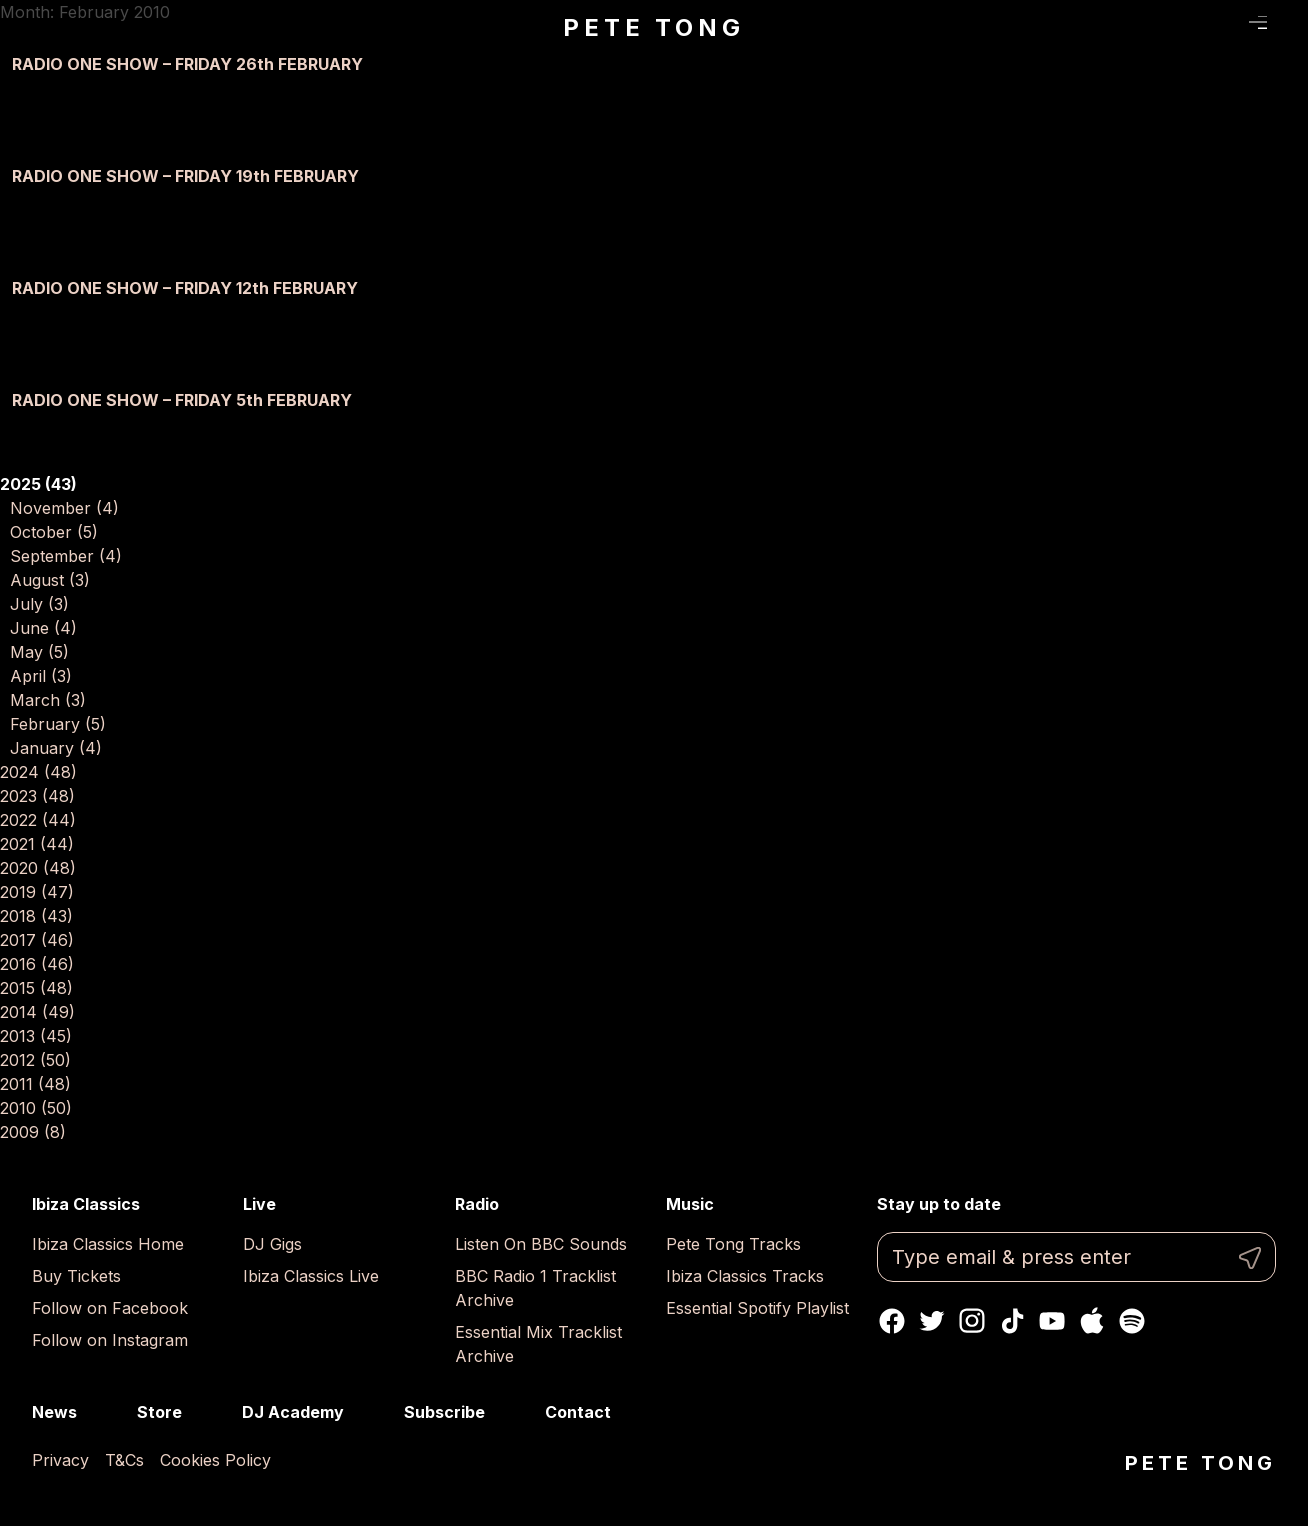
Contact (578, 1412)
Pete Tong (653, 27)
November (64, 508)
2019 (37, 892)
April (41, 676)
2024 (38, 772)
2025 (38, 484)
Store (159, 1412)
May (39, 652)
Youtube (1052, 1321)
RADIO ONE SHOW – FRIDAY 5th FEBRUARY (182, 400)
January (56, 748)
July (39, 604)
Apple (1092, 1321)
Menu (1258, 23)
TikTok (1012, 1321)
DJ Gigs (272, 1244)
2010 (36, 1108)
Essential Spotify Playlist (757, 1308)
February (58, 724)
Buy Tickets (76, 1276)
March (48, 700)
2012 (35, 1060)
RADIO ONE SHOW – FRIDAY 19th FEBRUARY (185, 176)
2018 (36, 916)
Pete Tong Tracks (733, 1244)
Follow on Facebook (110, 1308)
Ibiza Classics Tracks (745, 1276)
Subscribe (444, 1412)
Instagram (972, 1321)
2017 (37, 940)
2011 (35, 1084)
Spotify (1132, 1321)
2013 (36, 1036)
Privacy (60, 1460)
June (43, 628)
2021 (37, 844)
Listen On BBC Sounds (541, 1244)
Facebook (892, 1321)
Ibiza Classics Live (311, 1276)
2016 (37, 964)
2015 (36, 988)
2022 (38, 820)
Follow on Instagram (110, 1340)
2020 (38, 868)
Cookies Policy (215, 1460)
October (54, 532)
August (50, 580)
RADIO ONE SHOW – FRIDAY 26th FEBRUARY (187, 64)
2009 (33, 1132)
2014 (37, 1012)
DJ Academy (293, 1412)
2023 (37, 796)
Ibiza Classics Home (108, 1244)
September (66, 556)
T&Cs (124, 1460)
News (54, 1412)
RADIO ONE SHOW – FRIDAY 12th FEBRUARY (185, 288)
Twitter (932, 1321)
